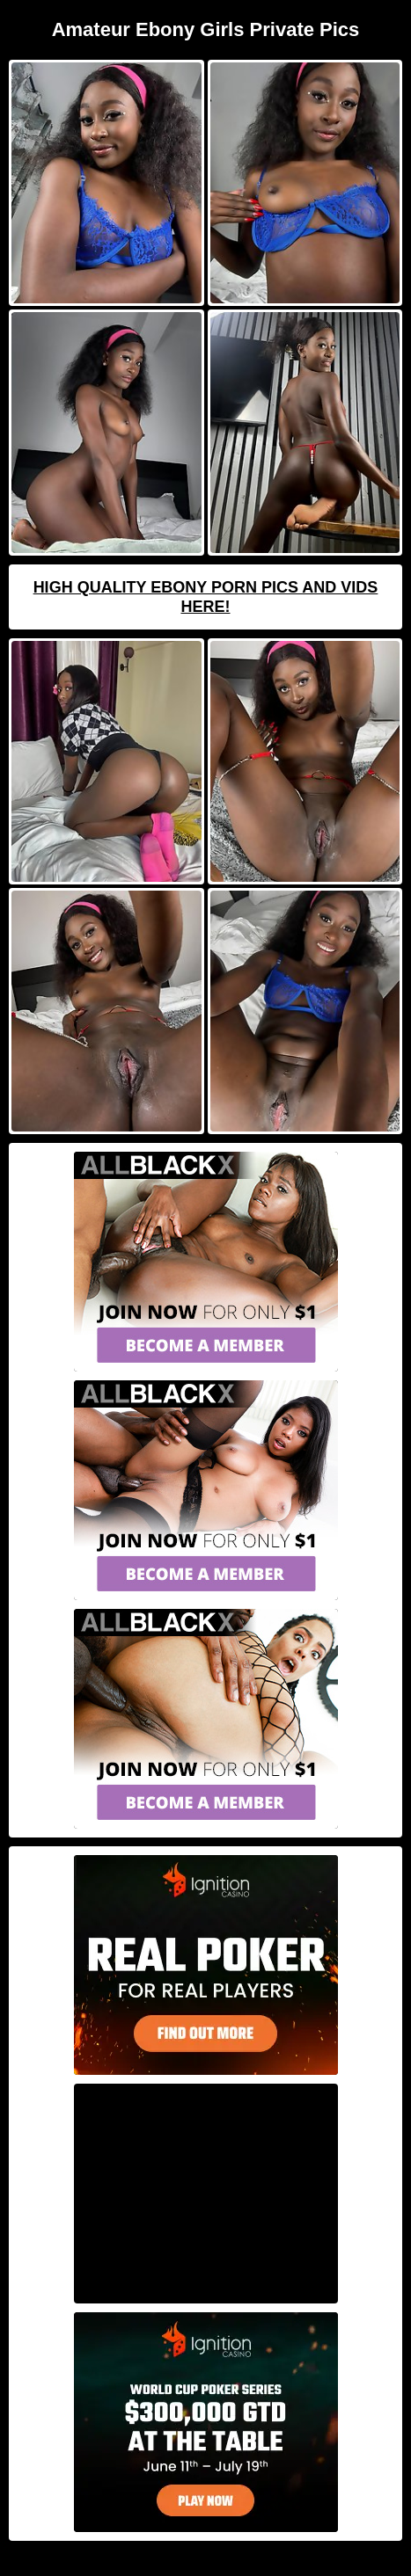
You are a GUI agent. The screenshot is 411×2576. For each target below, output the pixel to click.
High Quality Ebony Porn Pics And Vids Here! (205, 597)
